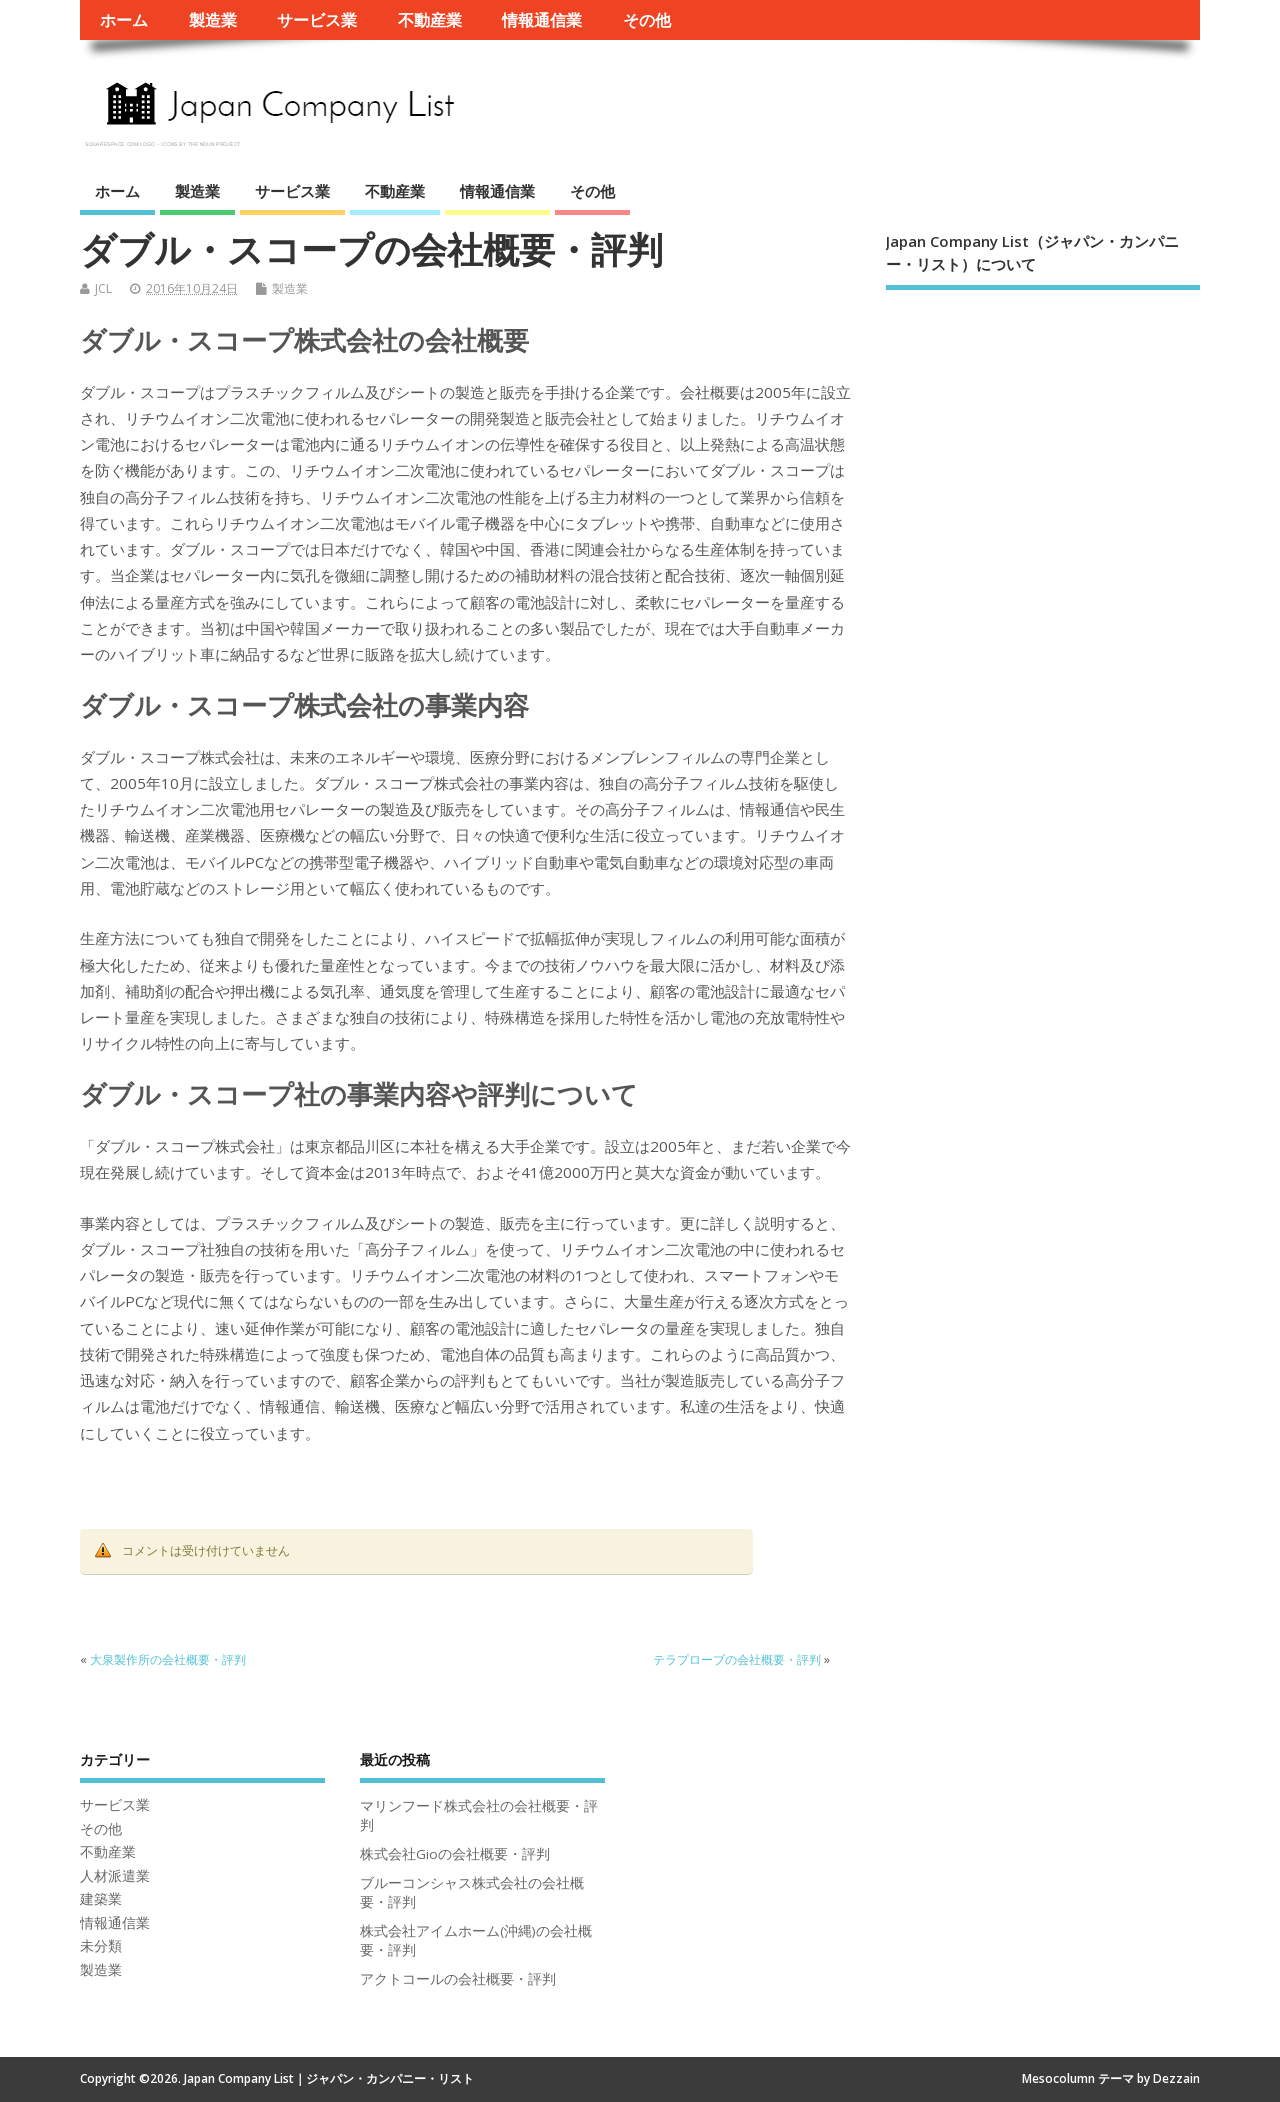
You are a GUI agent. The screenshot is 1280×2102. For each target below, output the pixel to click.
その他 (647, 20)
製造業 (213, 20)
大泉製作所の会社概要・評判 (168, 1659)
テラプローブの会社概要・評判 (737, 1659)
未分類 (101, 1946)
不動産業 (430, 20)
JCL (103, 288)
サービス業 (317, 20)
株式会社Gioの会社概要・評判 (455, 1854)
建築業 (101, 1899)
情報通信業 (542, 20)
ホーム (124, 20)
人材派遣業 (115, 1876)
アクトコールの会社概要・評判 (458, 1979)
